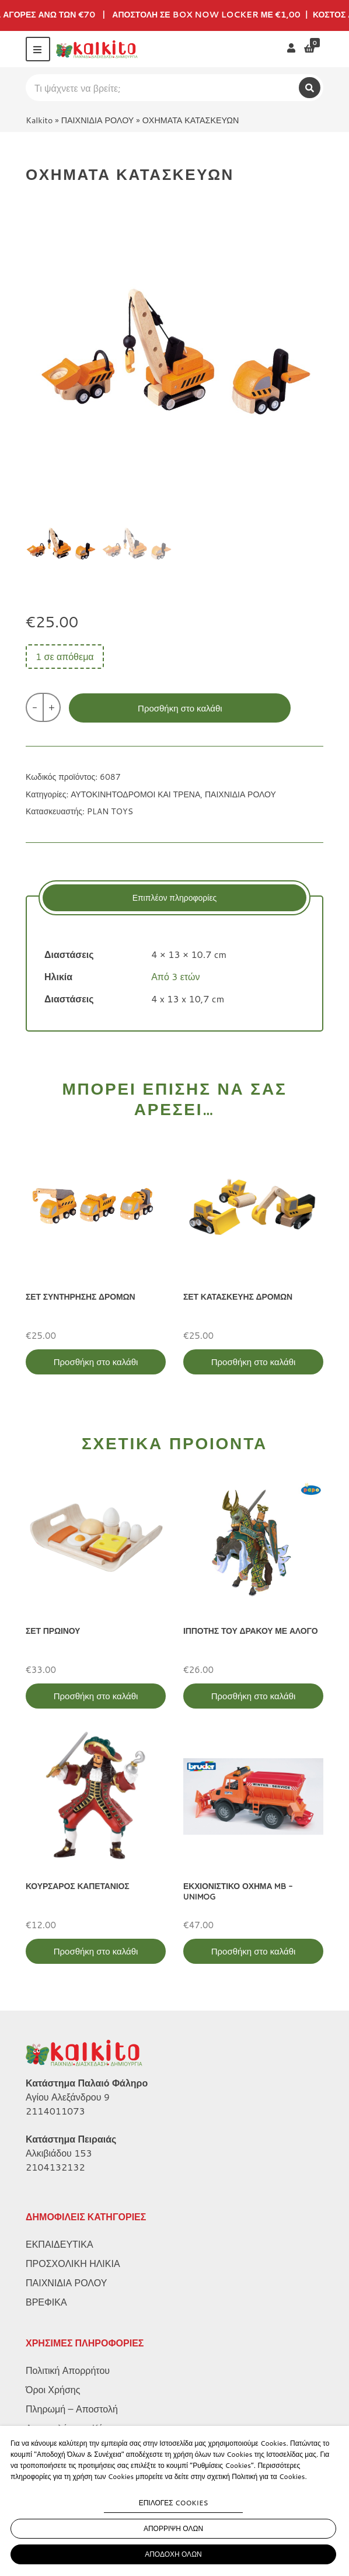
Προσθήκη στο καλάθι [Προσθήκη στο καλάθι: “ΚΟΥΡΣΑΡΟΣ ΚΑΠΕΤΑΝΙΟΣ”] (96, 1951)
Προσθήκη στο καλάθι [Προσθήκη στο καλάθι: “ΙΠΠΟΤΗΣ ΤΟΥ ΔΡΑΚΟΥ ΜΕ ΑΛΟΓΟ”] (253, 1696)
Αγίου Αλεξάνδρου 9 (68, 2096)
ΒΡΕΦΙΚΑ (46, 2301)
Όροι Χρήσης (53, 2389)
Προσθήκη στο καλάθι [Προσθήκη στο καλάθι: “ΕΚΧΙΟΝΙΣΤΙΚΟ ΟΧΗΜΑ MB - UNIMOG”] (253, 1951)
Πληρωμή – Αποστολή (72, 2408)
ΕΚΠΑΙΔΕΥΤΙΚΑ (59, 2244)
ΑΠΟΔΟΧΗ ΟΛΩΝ (173, 2554)
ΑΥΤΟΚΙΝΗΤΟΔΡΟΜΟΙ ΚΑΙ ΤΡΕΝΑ (135, 794)
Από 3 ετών (175, 976)
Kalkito (39, 120)
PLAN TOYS (110, 811)
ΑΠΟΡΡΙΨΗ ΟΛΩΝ (173, 2528)
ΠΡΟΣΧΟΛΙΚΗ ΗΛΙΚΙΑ (73, 2263)
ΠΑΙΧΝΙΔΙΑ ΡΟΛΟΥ (97, 120)
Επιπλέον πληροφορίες (174, 898)
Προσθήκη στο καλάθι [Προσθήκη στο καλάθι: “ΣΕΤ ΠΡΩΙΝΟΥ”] (96, 1696)
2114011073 (55, 2110)
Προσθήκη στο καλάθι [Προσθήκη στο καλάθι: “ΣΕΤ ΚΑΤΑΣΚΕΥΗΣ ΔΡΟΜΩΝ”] (253, 1362)
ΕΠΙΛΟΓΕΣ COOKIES (173, 2503)
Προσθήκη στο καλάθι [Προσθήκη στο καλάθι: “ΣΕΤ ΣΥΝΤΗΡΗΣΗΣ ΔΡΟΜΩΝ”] (96, 1362)
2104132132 (55, 2167)
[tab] (174, 897)
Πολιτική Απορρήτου (68, 2370)
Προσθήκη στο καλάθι (180, 708)
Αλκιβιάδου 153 (59, 2153)
